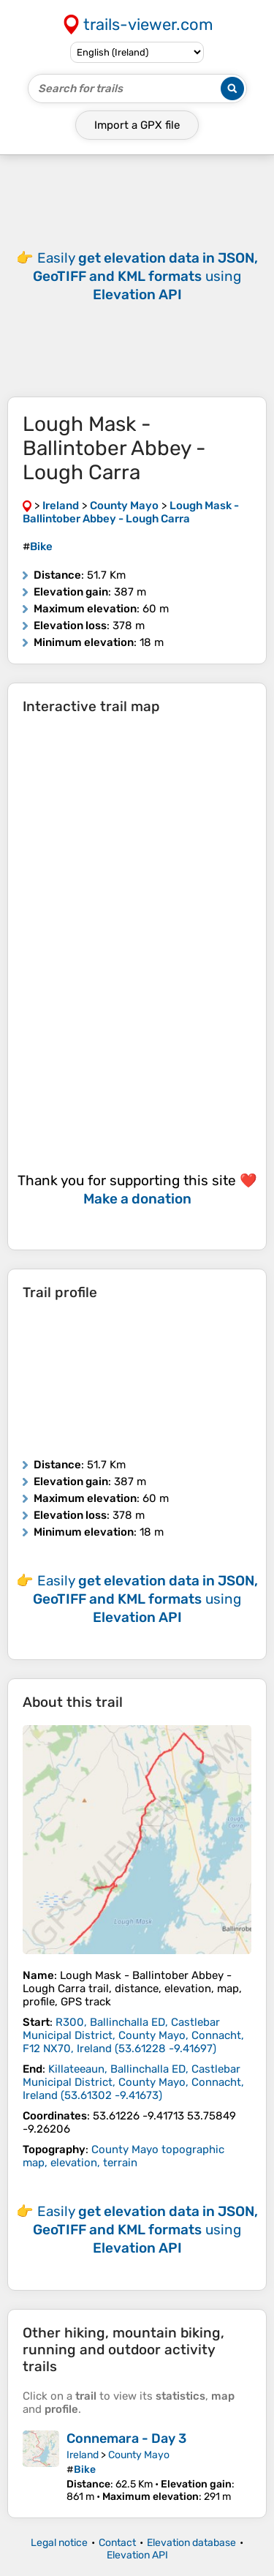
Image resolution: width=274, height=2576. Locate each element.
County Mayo (139, 2455)
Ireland (82, 2455)
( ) (133, 2035)
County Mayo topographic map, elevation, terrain (123, 2156)
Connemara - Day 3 (126, 2438)
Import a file (137, 125)
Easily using (145, 276)
